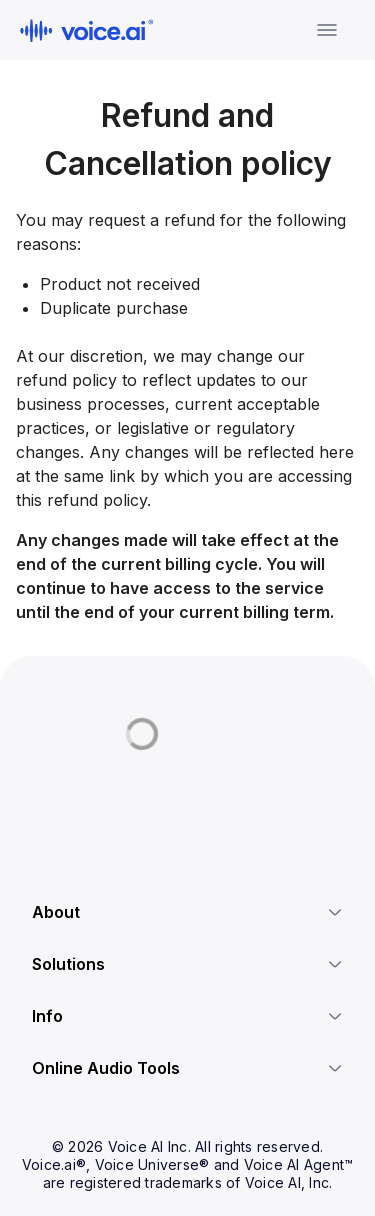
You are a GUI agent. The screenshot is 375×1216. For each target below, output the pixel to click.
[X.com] (76, 806)
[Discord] (40, 806)
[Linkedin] (112, 806)
